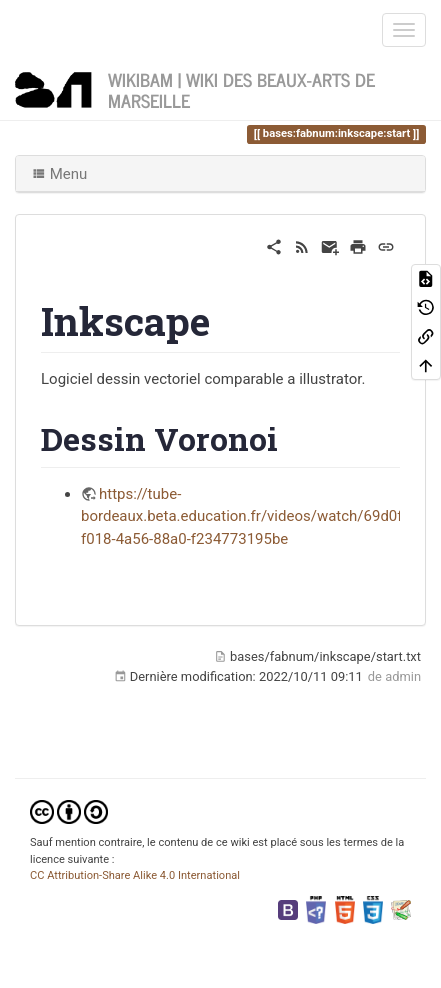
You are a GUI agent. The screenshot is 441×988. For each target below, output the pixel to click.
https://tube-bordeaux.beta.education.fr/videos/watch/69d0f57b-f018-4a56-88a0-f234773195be (256, 517)
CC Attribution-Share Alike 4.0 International (135, 875)
